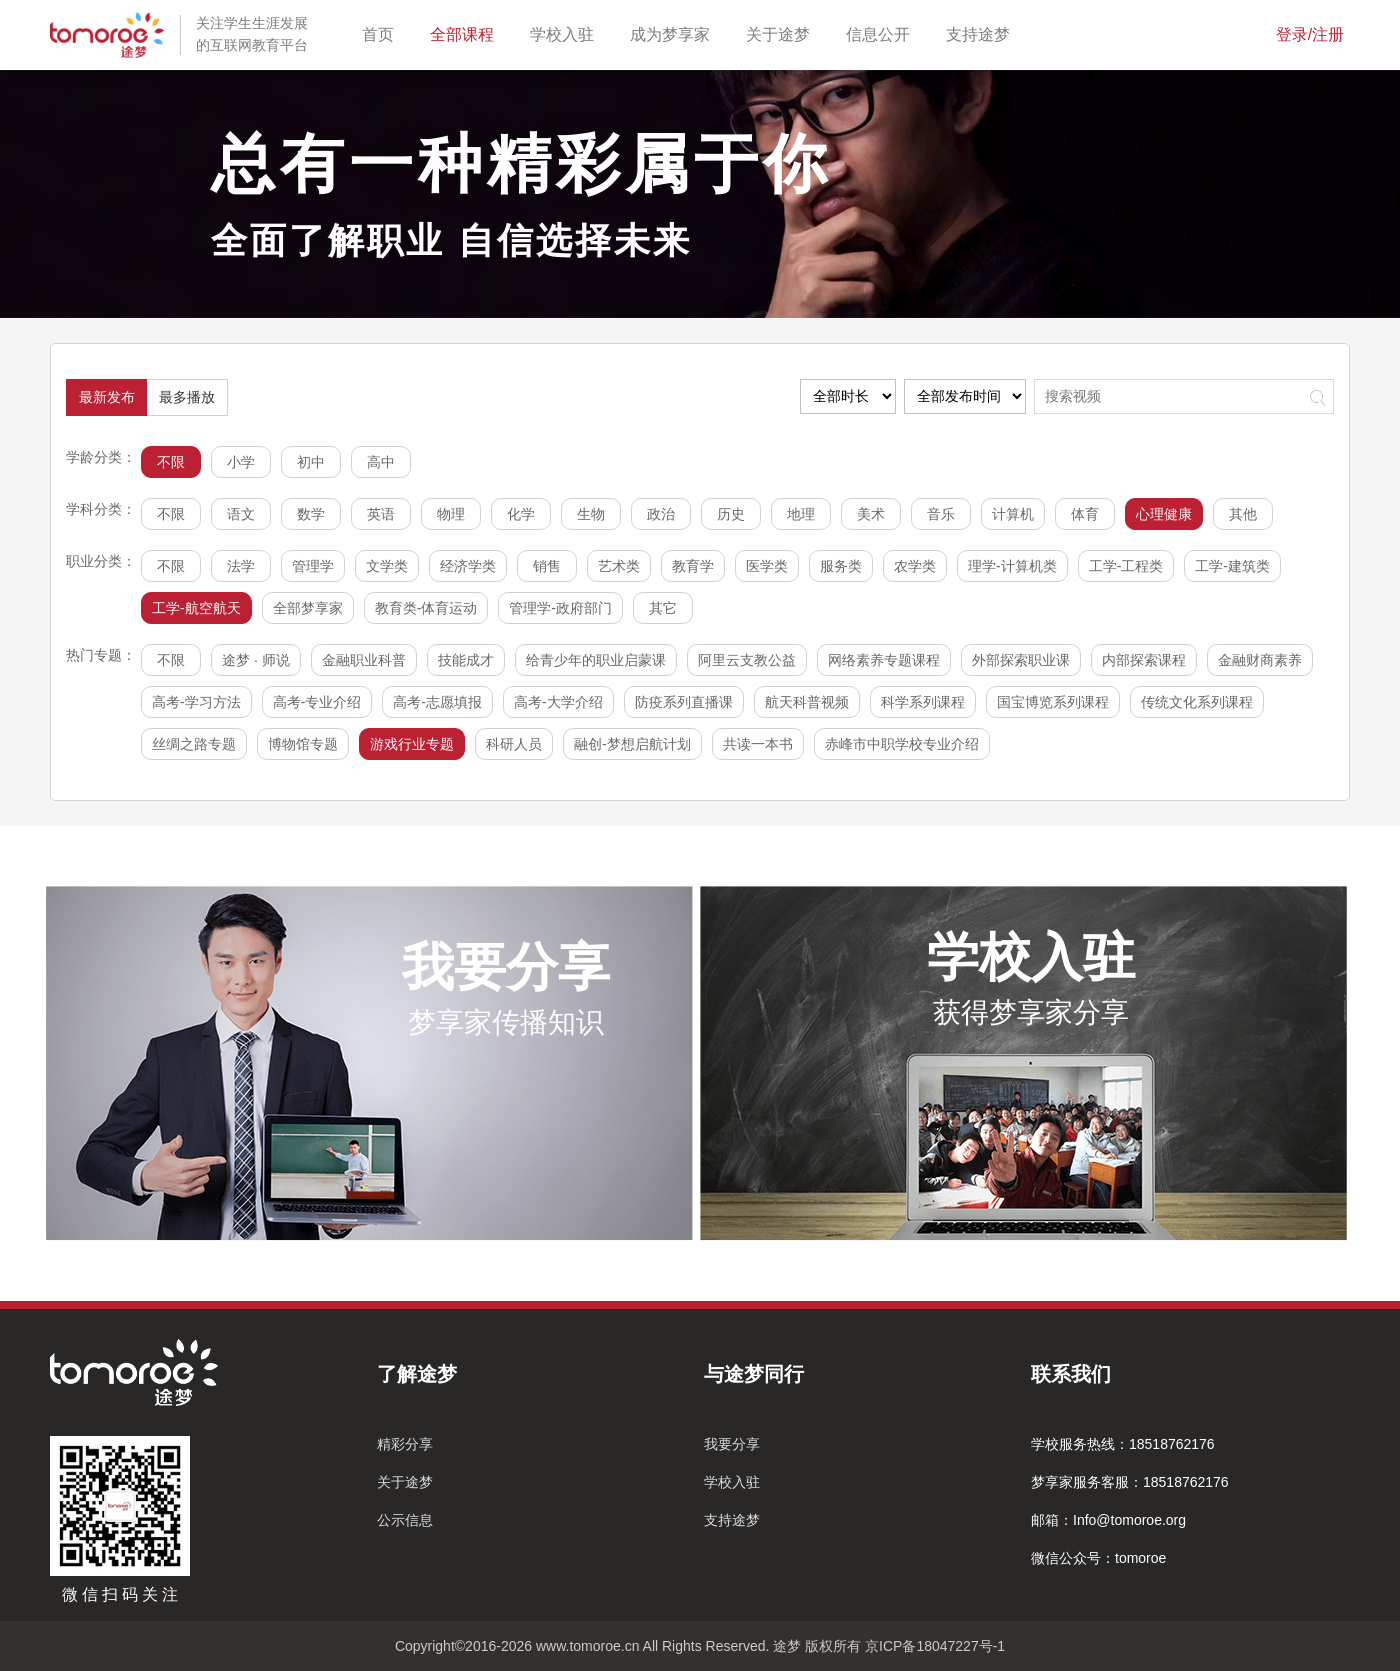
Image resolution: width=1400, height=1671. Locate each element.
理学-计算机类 (1012, 566)
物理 (451, 514)
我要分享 (732, 1444)
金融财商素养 (1260, 660)
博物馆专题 (303, 744)
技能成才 (466, 660)
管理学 (313, 566)
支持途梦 (982, 32)
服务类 (841, 566)
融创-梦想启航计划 (632, 744)
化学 (521, 514)
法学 (241, 566)
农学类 (915, 566)
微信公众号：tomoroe (1098, 1558)
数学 (311, 514)
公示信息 (405, 1520)
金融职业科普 (364, 660)
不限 (171, 462)
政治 (661, 514)
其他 (1243, 514)
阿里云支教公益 (747, 660)
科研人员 (514, 744)
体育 (1085, 514)
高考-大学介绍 (558, 702)
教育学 (693, 566)
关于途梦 (782, 32)
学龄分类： (101, 457)
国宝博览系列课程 (1053, 702)
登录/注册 (1310, 34)
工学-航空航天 (196, 608)
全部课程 (466, 32)
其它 (663, 608)
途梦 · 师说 (256, 660)
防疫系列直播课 (684, 702)
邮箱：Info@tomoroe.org (1108, 1520)
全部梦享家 (308, 608)
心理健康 (1164, 514)
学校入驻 (566, 32)
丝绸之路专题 (194, 744)
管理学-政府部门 (560, 608)
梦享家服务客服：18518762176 (1130, 1482)
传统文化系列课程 (1197, 702)
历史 (731, 514)
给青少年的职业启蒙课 (596, 660)
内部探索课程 (1144, 660)
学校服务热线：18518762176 (1123, 1444)
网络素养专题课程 (884, 660)
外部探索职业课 (1021, 660)
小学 (241, 462)
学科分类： (101, 509)
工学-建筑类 (1232, 566)
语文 (241, 514)
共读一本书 (758, 744)
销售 (547, 566)
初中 (311, 462)
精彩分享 (405, 1444)
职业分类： (101, 561)
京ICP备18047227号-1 (935, 1646)
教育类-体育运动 (426, 608)
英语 (381, 514)
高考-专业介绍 (317, 702)
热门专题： (101, 655)
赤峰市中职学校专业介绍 (902, 744)
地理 (801, 514)
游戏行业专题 (412, 744)
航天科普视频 (807, 702)
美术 (871, 514)
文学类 (387, 566)
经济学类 (468, 566)
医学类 (767, 566)
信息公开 (882, 32)
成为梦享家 (674, 32)
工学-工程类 (1126, 566)
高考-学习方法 (196, 702)
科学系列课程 (923, 702)
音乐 (941, 514)
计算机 (1013, 514)
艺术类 (619, 566)
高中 (381, 462)
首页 (382, 32)
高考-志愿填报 (437, 702)
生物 (591, 514)
